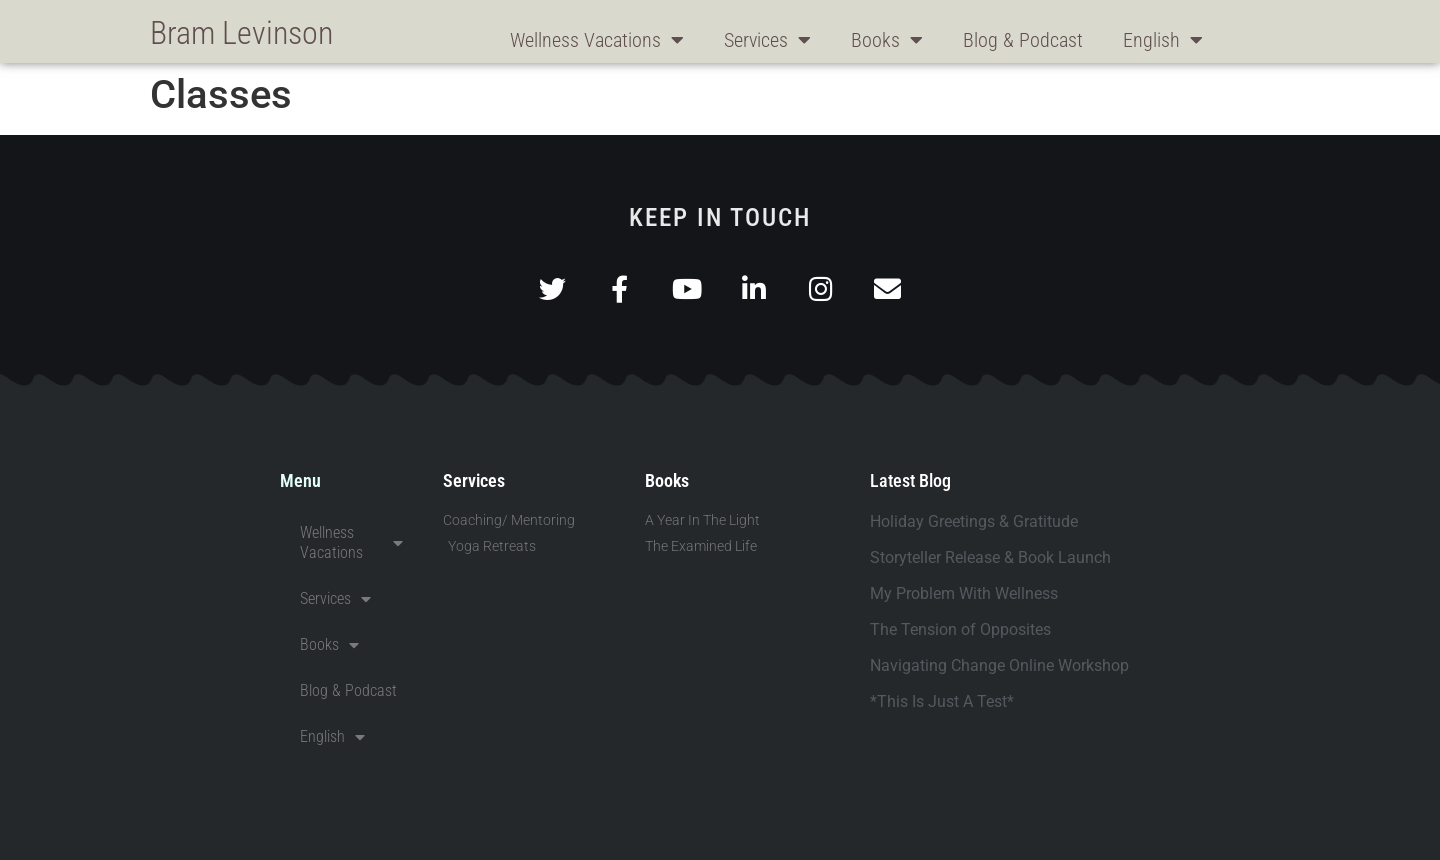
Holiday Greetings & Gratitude (974, 521)
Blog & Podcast (1023, 40)
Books (887, 40)
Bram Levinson (241, 33)
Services (767, 40)
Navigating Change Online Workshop (999, 665)
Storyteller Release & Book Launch (990, 557)
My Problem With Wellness (964, 593)
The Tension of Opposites (960, 629)
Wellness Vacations (597, 40)
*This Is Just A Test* (942, 701)
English (1163, 40)
